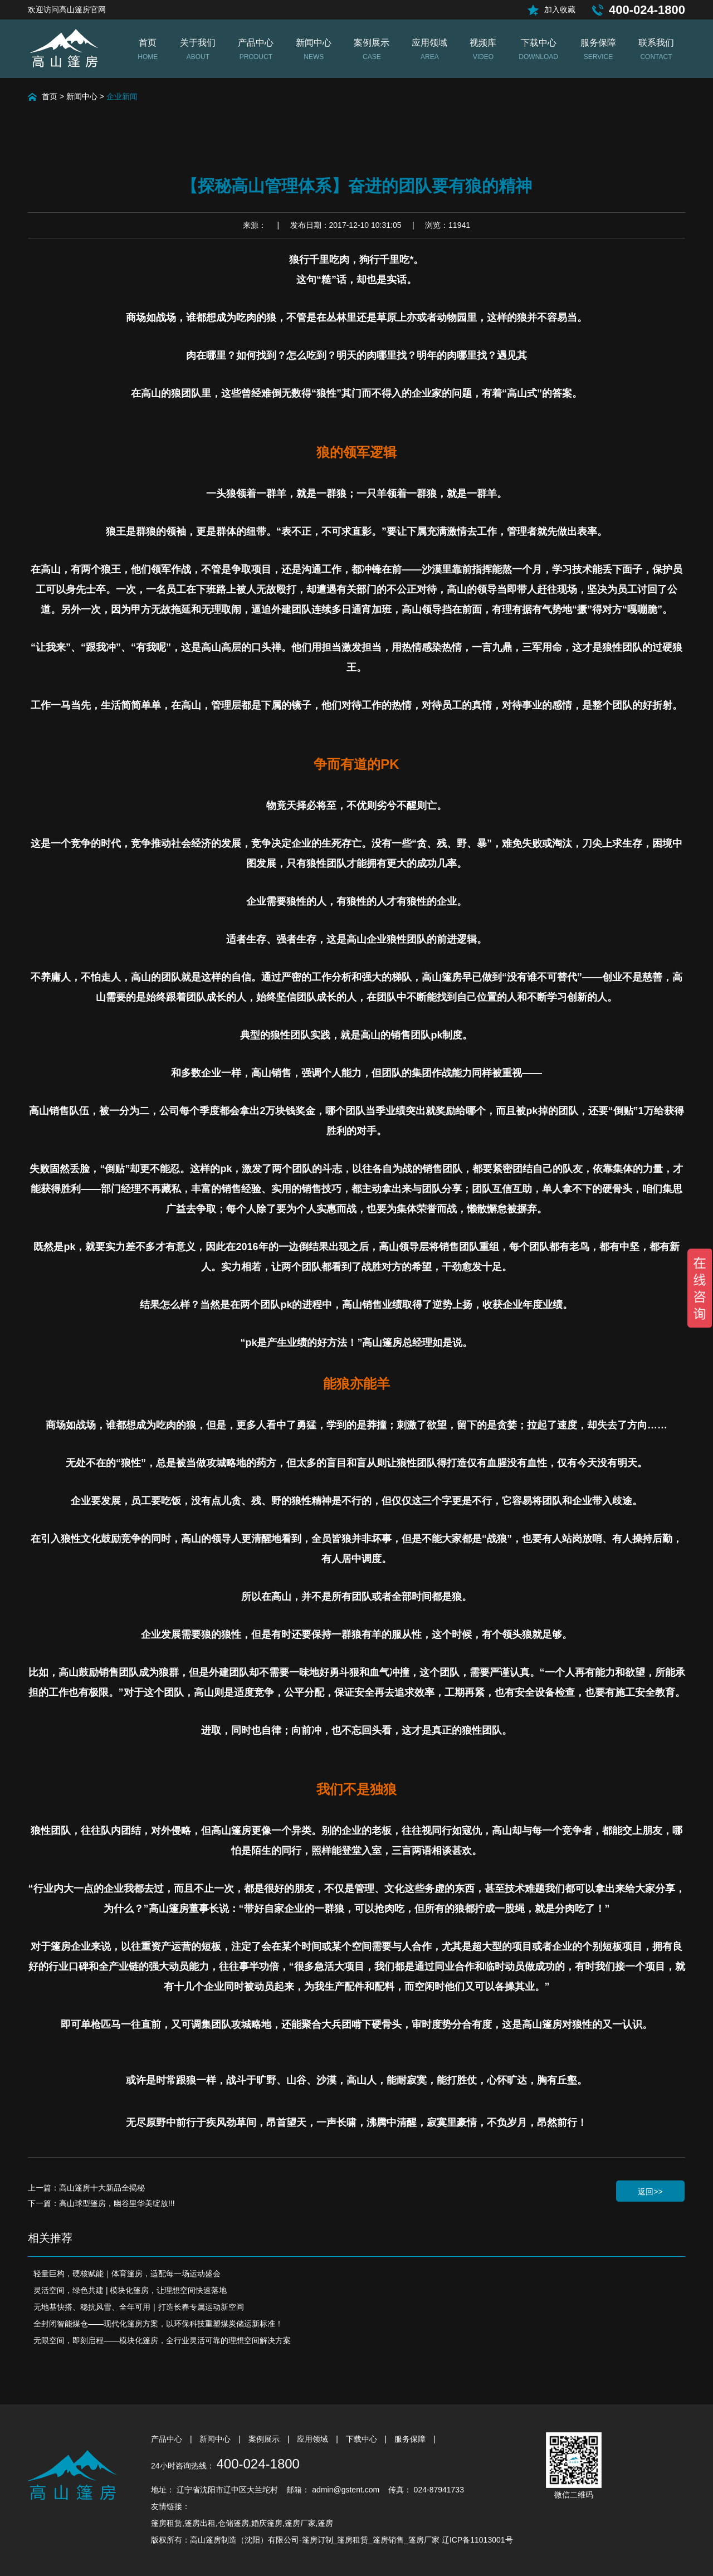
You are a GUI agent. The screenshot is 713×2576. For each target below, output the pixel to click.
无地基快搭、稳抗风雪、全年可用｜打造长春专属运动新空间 (138, 2306)
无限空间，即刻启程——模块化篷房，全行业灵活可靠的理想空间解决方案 (162, 2340)
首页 (49, 96)
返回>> (650, 2191)
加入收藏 (559, 9)
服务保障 (411, 2438)
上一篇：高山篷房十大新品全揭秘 (86, 2187)
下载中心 (362, 2438)
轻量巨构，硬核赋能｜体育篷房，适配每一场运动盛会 (127, 2273)
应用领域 (313, 2438)
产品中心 (167, 2438)
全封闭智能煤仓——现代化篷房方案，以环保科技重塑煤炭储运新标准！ (158, 2323)
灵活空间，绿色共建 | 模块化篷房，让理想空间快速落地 (130, 2290)
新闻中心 (81, 96)
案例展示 (265, 2438)
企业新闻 (122, 96)
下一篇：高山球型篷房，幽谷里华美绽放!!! (101, 2203)
